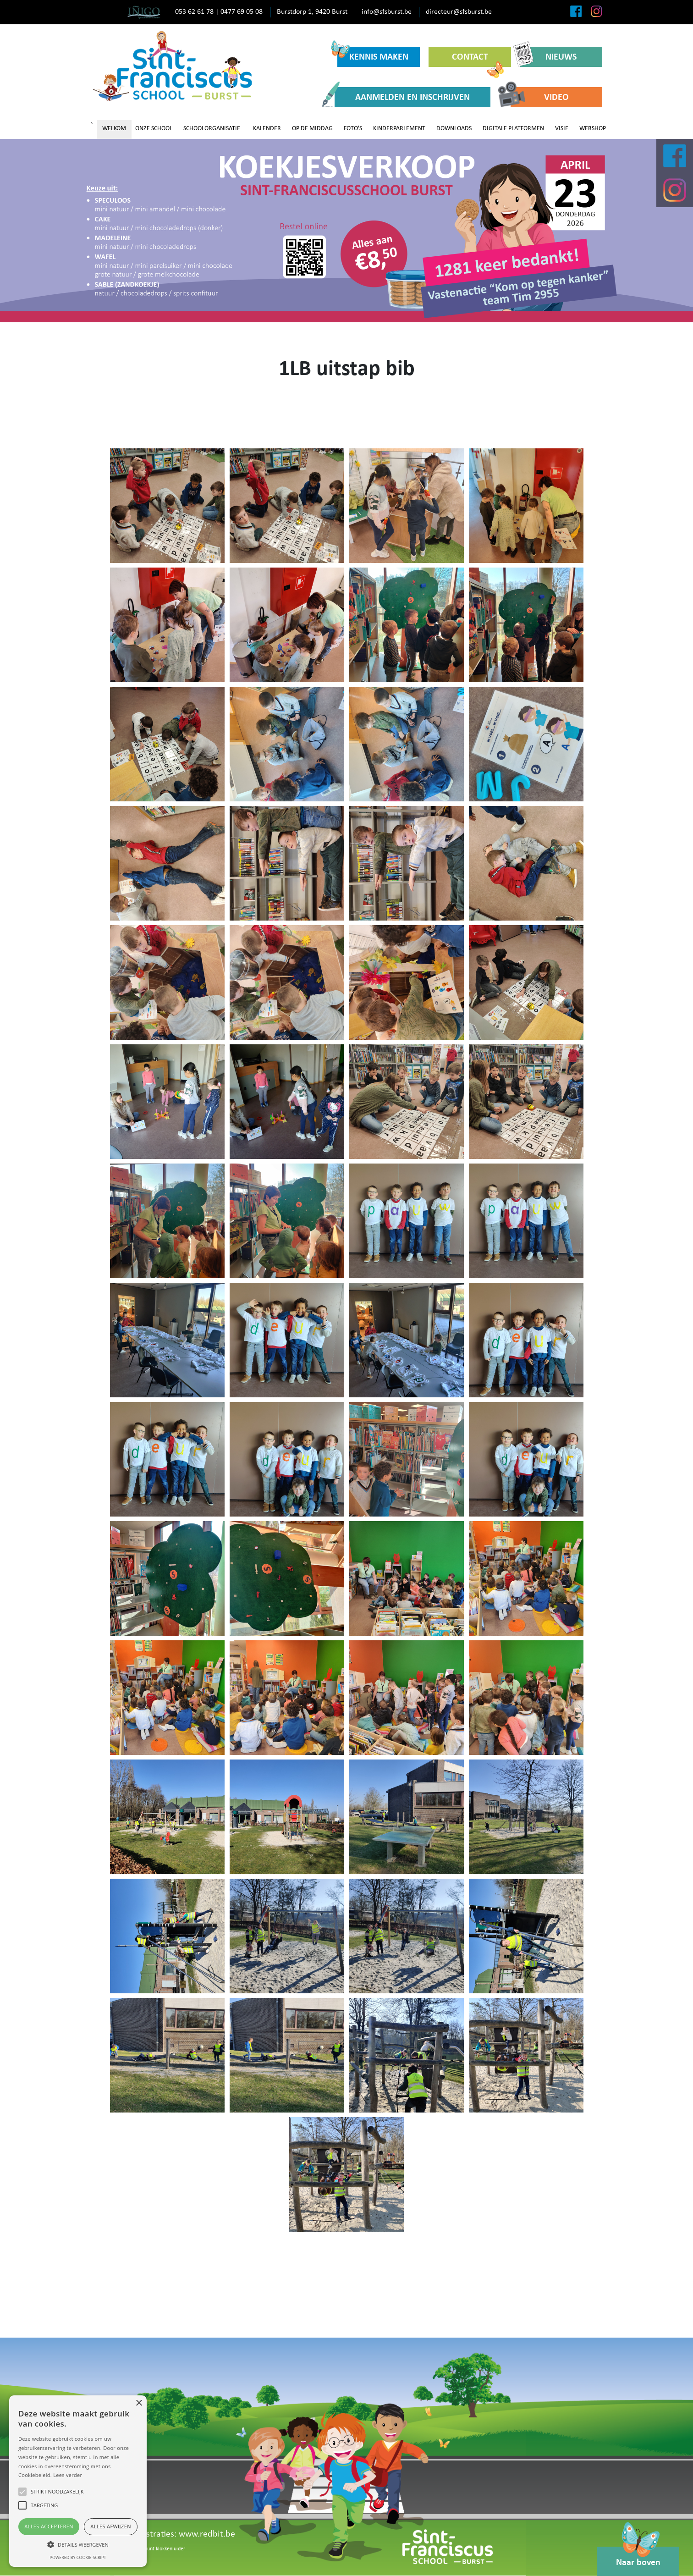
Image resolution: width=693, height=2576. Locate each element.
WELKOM (114, 128)
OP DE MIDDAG (312, 128)
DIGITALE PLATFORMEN (513, 128)
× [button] (138, 2403)
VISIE (561, 128)
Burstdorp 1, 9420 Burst (312, 12)
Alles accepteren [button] (48, 2526)
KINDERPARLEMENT (399, 128)
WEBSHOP (592, 128)
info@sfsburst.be (387, 12)
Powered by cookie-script (78, 2557)
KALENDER (267, 128)
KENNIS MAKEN (372, 54)
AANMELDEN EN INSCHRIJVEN (402, 97)
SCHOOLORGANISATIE (211, 128)
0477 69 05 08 (241, 12)
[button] (78, 2544)
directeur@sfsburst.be (459, 12)
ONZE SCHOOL (153, 128)
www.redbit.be (207, 2534)
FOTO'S (353, 128)
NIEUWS (548, 56)
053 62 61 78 (194, 12)
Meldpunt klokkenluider (159, 2549)
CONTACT (478, 60)
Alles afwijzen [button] (110, 2526)
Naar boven (638, 2557)
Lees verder (67, 2474)
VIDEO (540, 97)
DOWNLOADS (454, 128)
